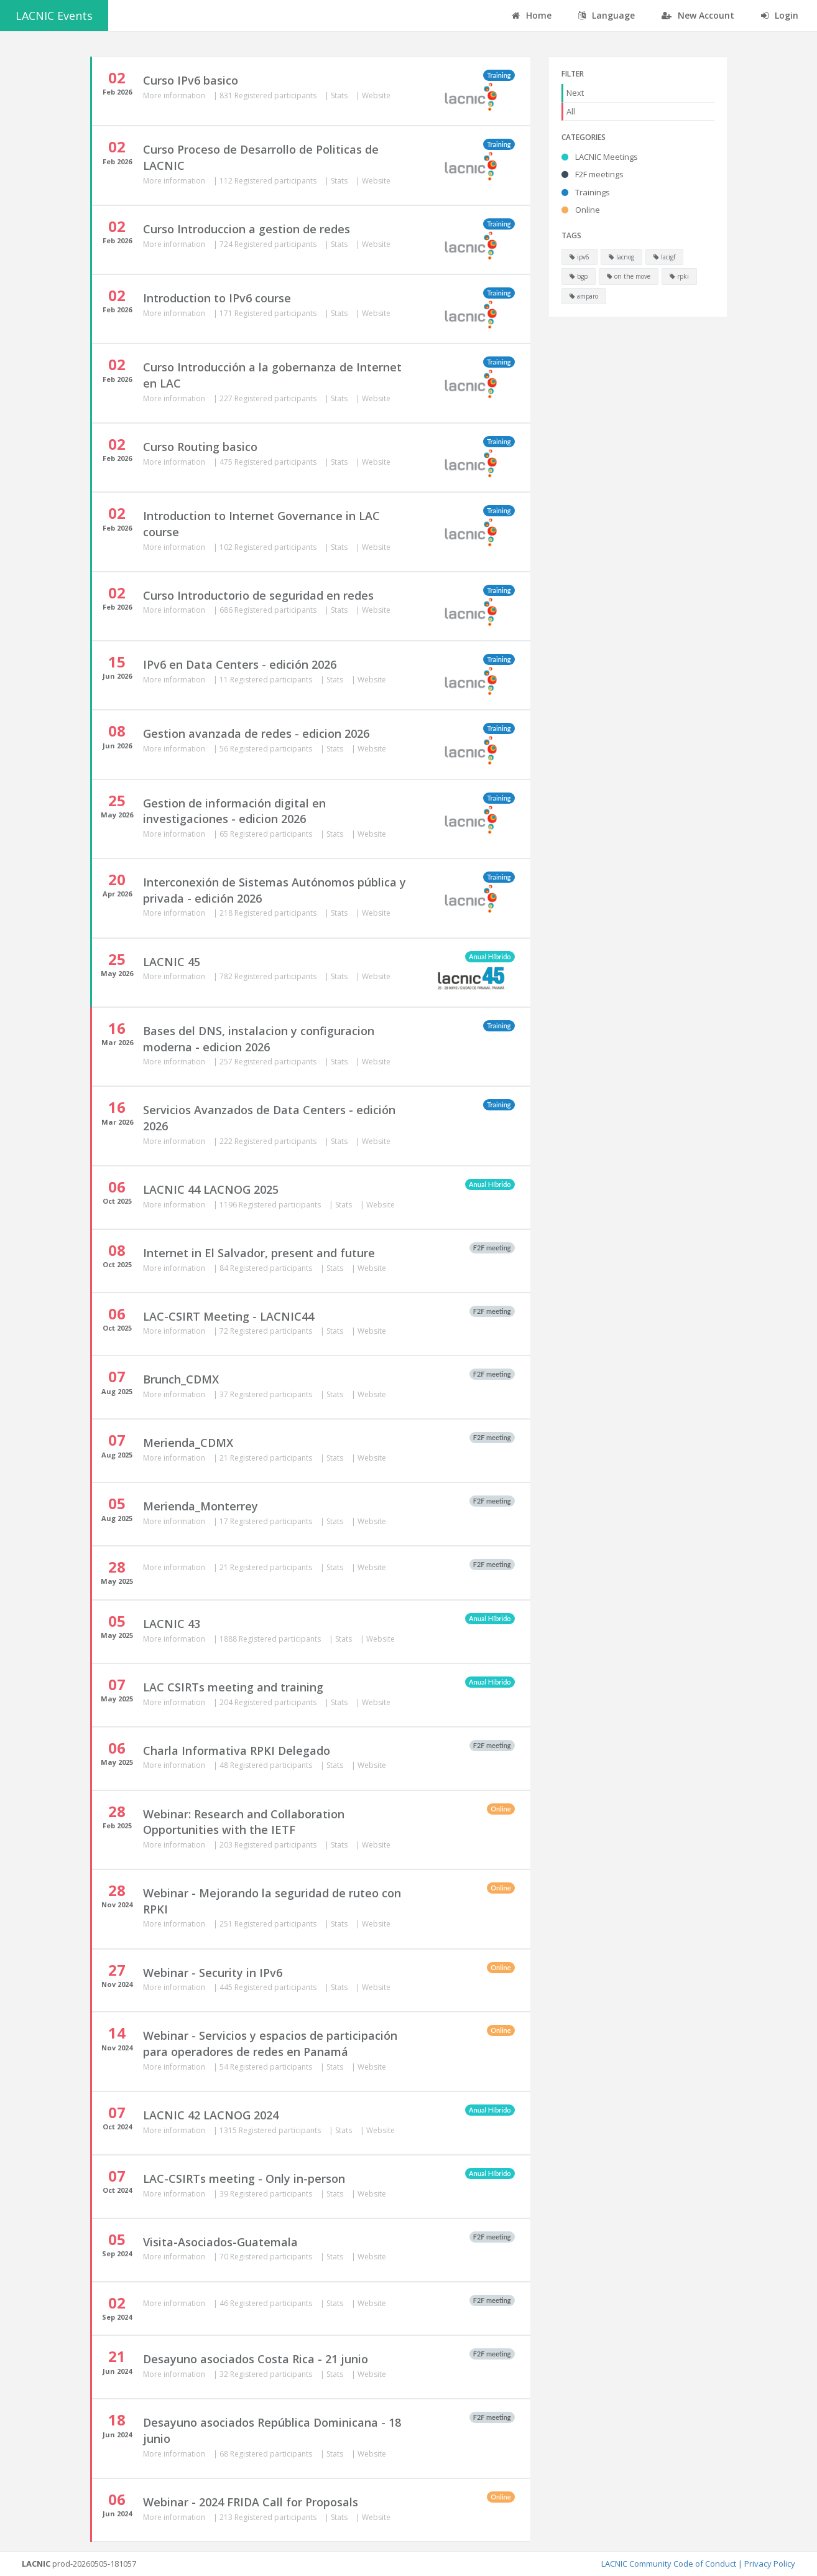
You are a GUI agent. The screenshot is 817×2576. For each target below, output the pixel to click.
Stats (340, 95)
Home (532, 15)
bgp (579, 276)
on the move (628, 276)
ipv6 (579, 257)
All (570, 111)
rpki (679, 276)
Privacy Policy (769, 2563)
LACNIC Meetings (599, 156)
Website (376, 95)
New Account (698, 15)
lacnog (621, 257)
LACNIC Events (54, 15)
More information (175, 95)
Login (779, 15)
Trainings (585, 192)
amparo (584, 296)
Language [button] (606, 15)
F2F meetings (592, 174)
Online (580, 209)
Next (575, 92)
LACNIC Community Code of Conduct (668, 2563)
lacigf (664, 257)
